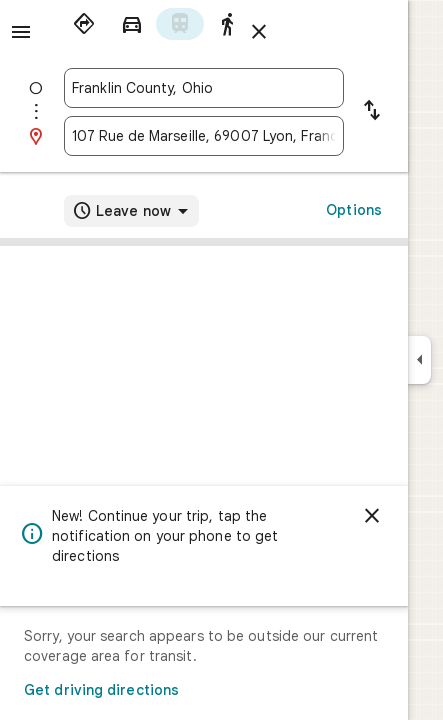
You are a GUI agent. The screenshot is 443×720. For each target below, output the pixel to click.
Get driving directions (101, 690)
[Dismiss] (372, 516)
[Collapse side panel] (419, 360)
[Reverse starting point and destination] (372, 112)
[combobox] (204, 88)
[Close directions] (259, 32)
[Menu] (21, 32)
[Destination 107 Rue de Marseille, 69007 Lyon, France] (204, 136)
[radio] (84, 24)
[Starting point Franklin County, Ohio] (204, 88)
